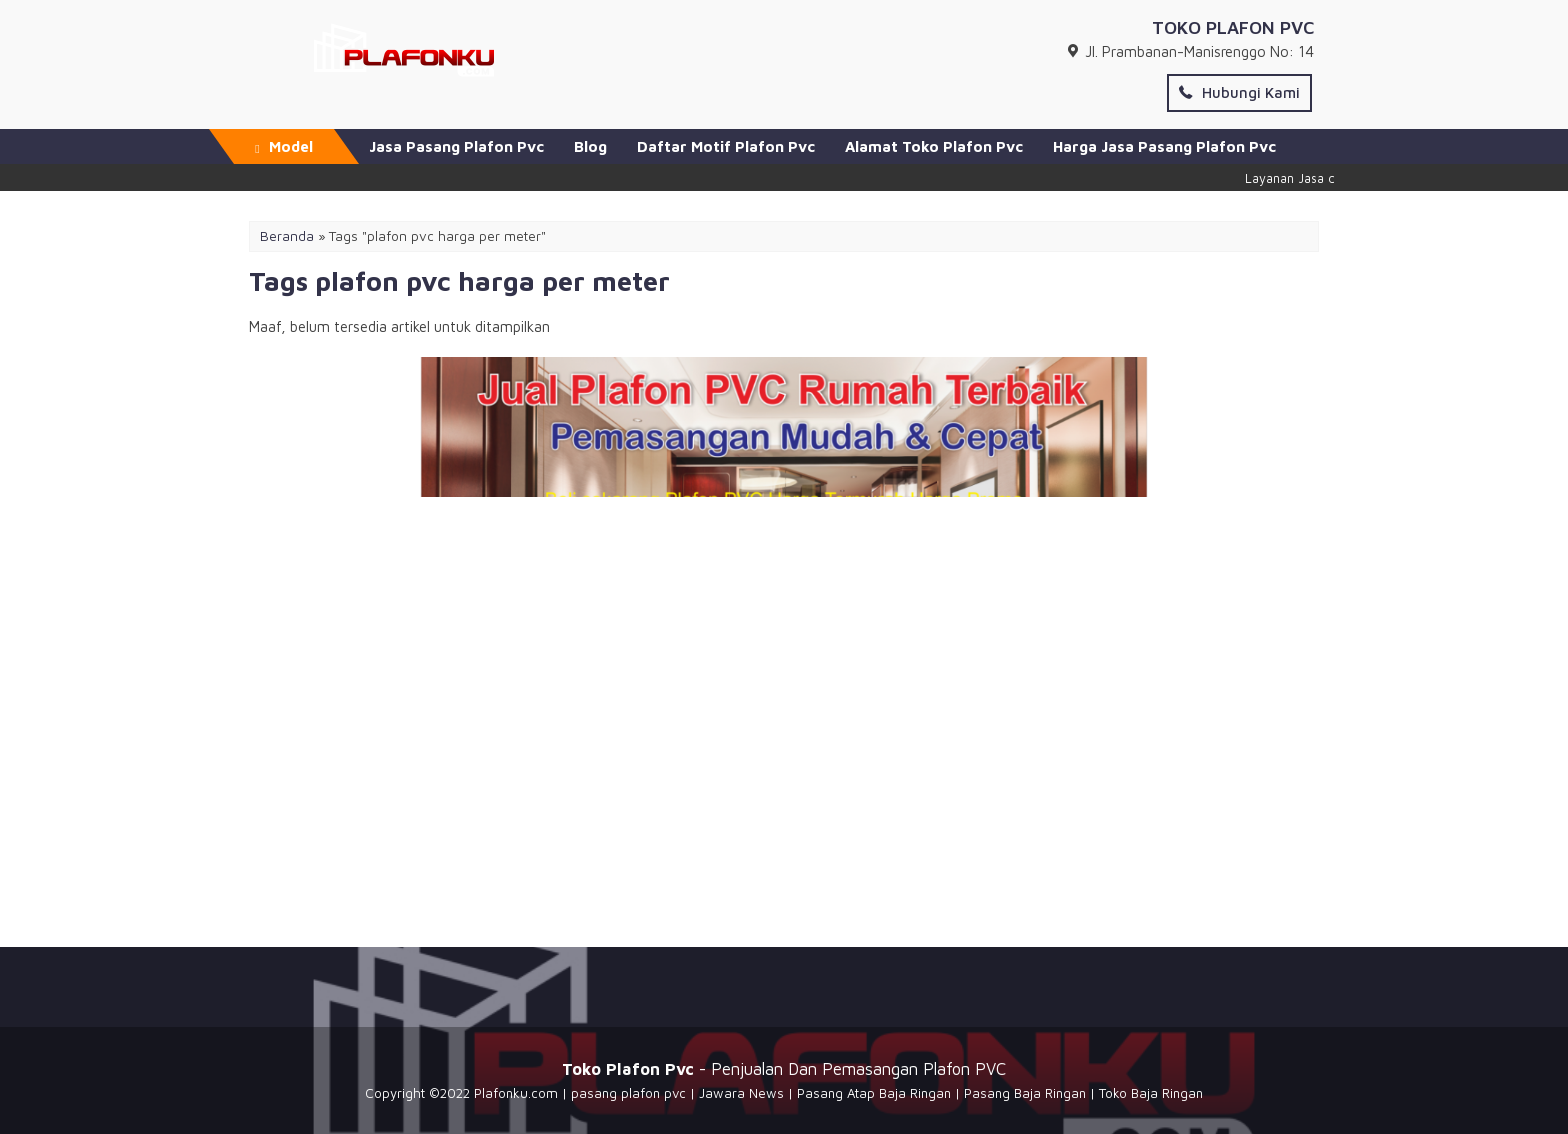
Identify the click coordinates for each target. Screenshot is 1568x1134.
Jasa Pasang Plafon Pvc (456, 146)
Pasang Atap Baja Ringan (874, 1093)
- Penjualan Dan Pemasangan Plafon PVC (784, 1068)
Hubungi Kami (1239, 92)
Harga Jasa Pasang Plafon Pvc (1164, 146)
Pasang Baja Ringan (1025, 1093)
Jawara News (741, 1093)
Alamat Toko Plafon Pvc (934, 146)
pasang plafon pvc (628, 1093)
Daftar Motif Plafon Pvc (726, 146)
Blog (590, 146)
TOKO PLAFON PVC (1233, 27)
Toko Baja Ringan (1151, 1093)
